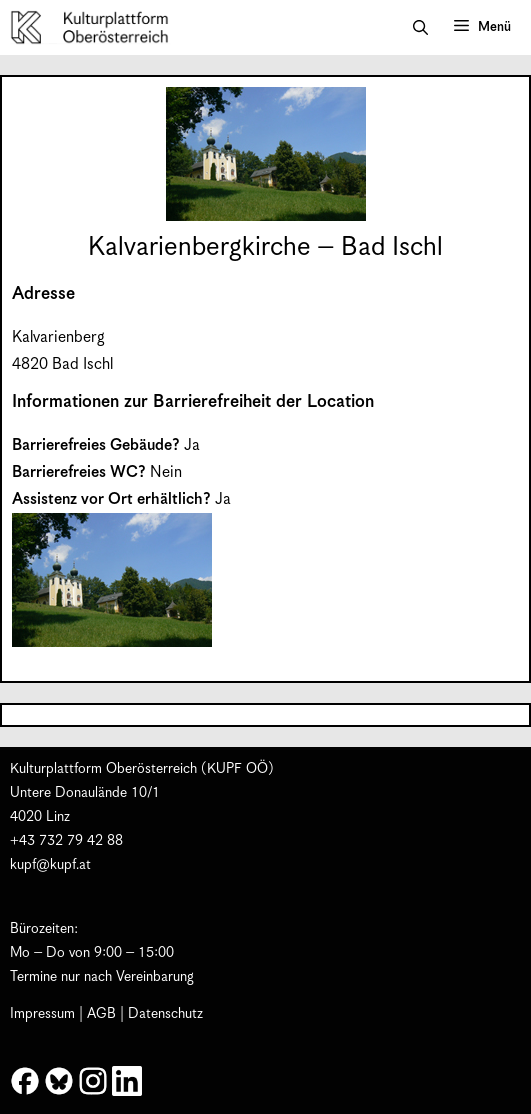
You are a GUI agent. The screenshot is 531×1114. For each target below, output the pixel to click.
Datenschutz (165, 1014)
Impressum (42, 1014)
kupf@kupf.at (50, 865)
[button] (420, 28)
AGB (101, 1014)
